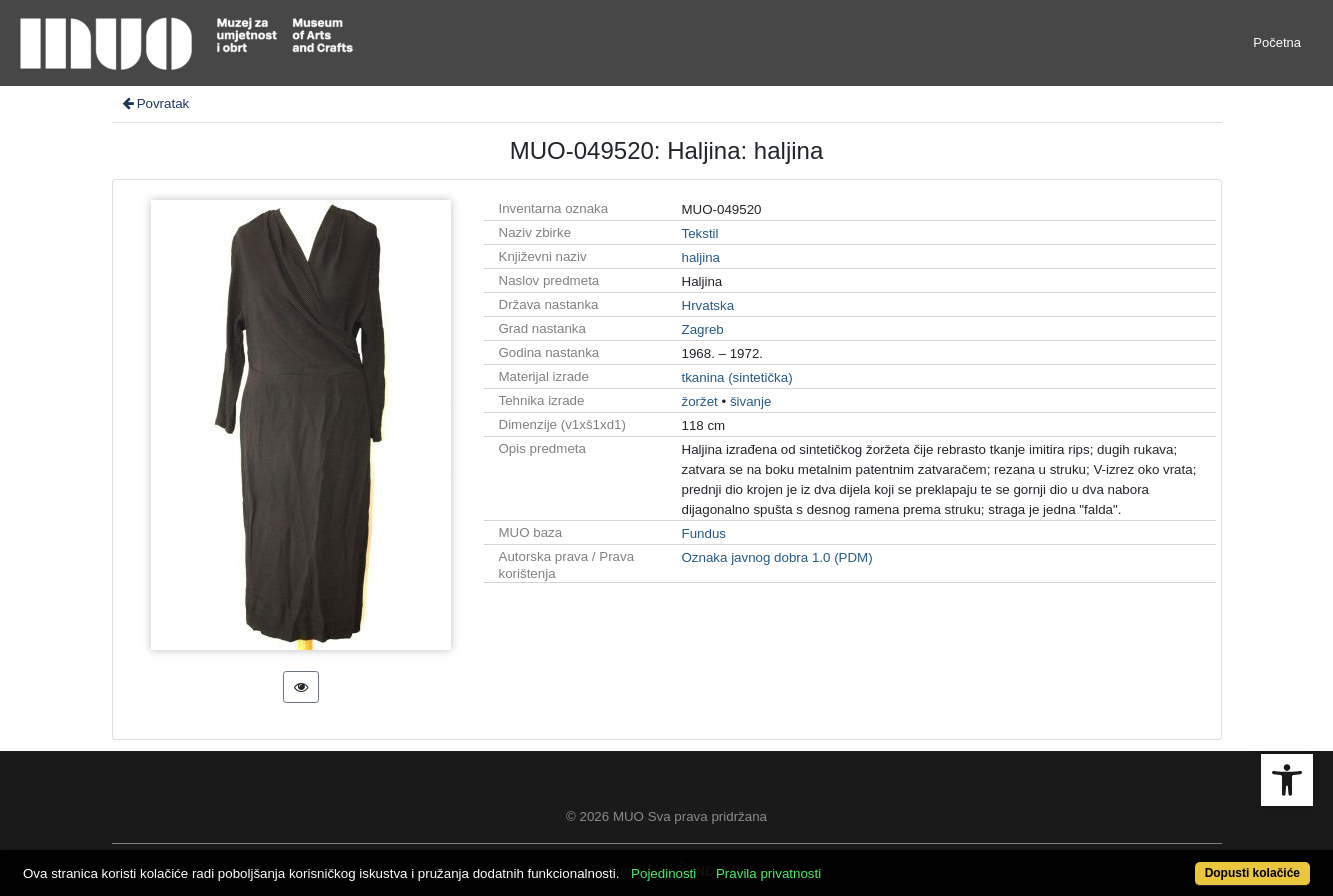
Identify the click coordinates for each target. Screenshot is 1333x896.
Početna (1277, 42)
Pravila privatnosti (768, 873)
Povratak (155, 103)
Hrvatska (708, 305)
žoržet (700, 401)
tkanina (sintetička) (737, 377)
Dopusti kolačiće (1252, 873)
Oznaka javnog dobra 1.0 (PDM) (777, 557)
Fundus (704, 533)
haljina (701, 257)
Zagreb (703, 329)
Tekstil (700, 233)
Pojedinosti (663, 873)
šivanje (751, 401)
